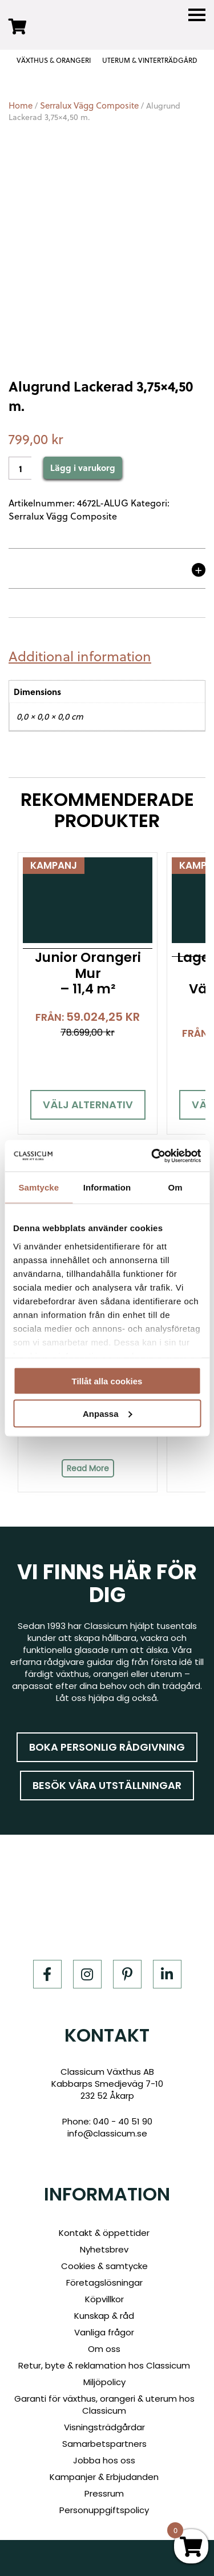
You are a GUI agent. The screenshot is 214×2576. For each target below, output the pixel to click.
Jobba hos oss (104, 2460)
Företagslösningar (104, 2283)
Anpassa (107, 1413)
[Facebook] (47, 1974)
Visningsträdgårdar (104, 2427)
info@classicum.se (107, 2133)
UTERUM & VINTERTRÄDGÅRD (149, 60)
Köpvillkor (104, 2299)
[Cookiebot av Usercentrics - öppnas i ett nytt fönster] (152, 1155)
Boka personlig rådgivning (107, 1747)
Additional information (80, 656)
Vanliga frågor (104, 2332)
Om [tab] (175, 1187)
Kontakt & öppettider (104, 2233)
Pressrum (104, 2493)
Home (21, 105)
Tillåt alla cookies (107, 1381)
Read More (88, 1468)
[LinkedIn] (167, 1974)
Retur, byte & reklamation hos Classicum (104, 2365)
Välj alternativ (88, 1104)
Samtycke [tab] (38, 1187)
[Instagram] (87, 1974)
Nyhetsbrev (104, 2249)
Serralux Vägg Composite (89, 105)
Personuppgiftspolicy (104, 2510)
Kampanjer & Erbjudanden (104, 2477)
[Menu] (196, 15)
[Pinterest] (127, 1974)
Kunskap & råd (104, 2316)
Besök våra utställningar (107, 1785)
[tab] (84, 656)
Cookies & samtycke (104, 2266)
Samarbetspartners (104, 2444)
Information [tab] (107, 1187)
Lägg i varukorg (82, 467)
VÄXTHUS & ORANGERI (54, 60)
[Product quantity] (20, 468)
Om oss (104, 2349)
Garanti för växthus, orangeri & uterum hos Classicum (104, 2405)
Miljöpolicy (104, 2382)
